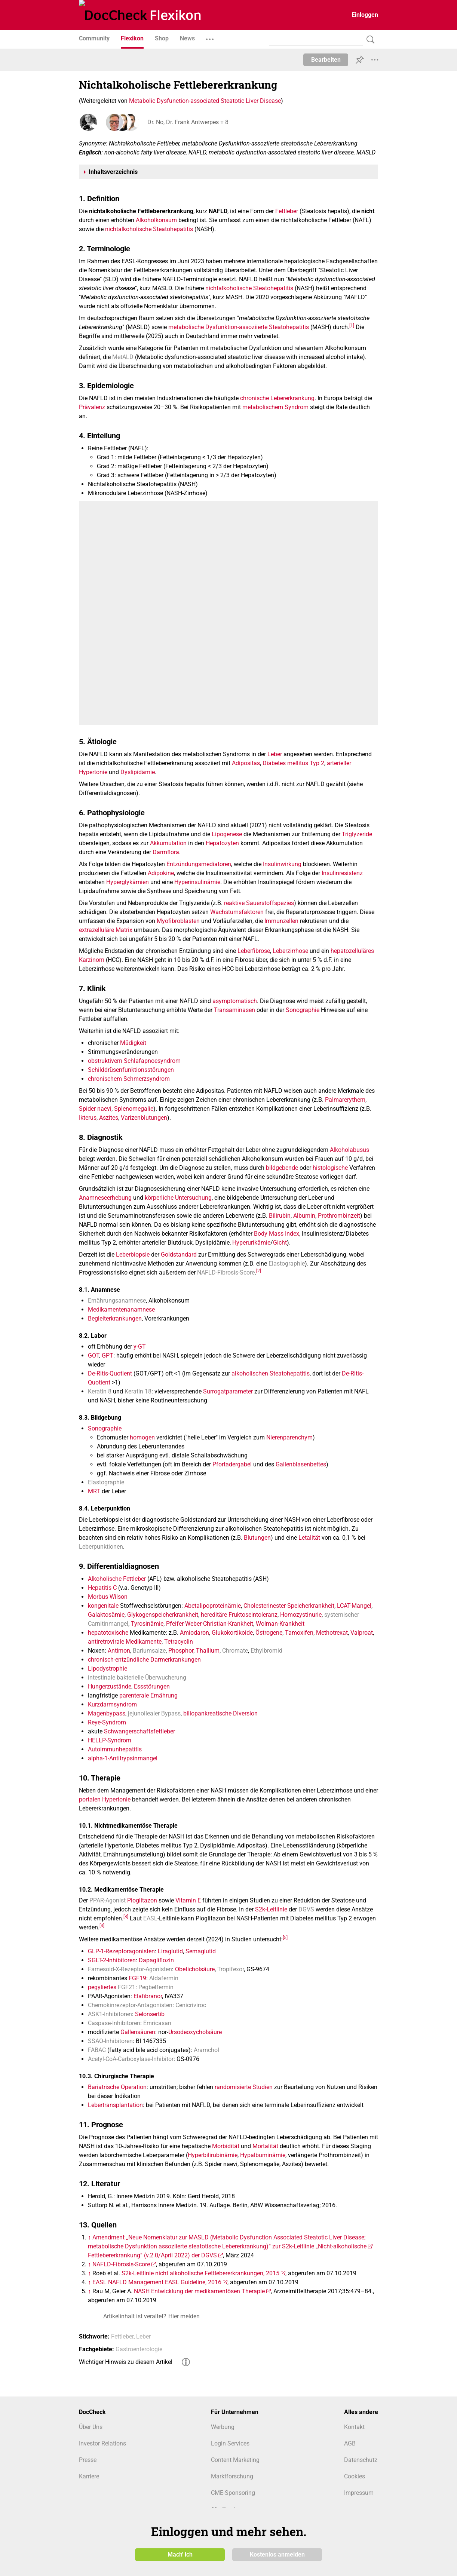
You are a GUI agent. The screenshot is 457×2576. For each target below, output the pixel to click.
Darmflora (166, 852)
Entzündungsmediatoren (198, 864)
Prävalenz (92, 407)
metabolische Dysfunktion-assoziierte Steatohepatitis (238, 327)
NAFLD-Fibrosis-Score (226, 1272)
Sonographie (302, 1009)
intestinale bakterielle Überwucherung (137, 1677)
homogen (142, 1437)
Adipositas (246, 763)
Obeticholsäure (195, 1969)
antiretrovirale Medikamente (125, 1641)
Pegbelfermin (156, 1987)
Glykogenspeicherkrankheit (162, 1614)
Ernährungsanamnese (117, 1300)
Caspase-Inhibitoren (114, 2023)
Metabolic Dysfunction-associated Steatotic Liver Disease (205, 100)
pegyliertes (102, 1987)
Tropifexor (230, 1969)
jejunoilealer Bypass (154, 1713)
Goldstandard (179, 1254)
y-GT (140, 1346)
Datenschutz (360, 2459)
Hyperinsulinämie (197, 882)
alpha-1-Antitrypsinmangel (122, 1758)
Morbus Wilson (108, 1596)
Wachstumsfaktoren (237, 912)
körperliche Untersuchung (178, 1197)
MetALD (123, 357)
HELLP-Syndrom (109, 1740)
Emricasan (157, 2023)
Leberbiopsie (133, 1254)
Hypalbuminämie (262, 2155)
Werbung (222, 2427)
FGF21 (126, 1987)
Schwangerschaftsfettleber (139, 1731)
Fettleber (286, 211)
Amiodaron (194, 1632)
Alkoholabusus (349, 1149)
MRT (94, 1491)
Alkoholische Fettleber (117, 1578)
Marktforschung (232, 2476)
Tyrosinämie (147, 1623)
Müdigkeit (133, 1042)
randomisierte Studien (244, 2087)
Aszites (108, 1117)
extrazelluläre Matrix (105, 929)
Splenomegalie (133, 1108)
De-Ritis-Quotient (110, 1373)
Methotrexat (332, 1632)
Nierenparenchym (289, 1437)
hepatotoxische (108, 1632)
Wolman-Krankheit (280, 1623)
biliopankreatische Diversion (220, 1713)
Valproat (361, 1632)
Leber (274, 754)
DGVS (306, 1909)
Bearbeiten (326, 59)
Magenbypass (106, 1713)
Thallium (208, 1650)
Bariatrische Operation (117, 2087)
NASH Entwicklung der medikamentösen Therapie (199, 2291)
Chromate (235, 1650)
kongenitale (103, 1605)
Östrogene (268, 1632)
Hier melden (184, 2316)
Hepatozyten (222, 843)
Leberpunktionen (101, 1546)
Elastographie (287, 1263)
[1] (351, 325)
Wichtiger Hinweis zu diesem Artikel (125, 2361)
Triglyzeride (357, 834)
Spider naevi (95, 1108)
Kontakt (354, 2427)
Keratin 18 (138, 1391)
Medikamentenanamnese (121, 1309)
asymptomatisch (234, 1001)
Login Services (230, 2443)
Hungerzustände (109, 1686)
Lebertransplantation (115, 2105)
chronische (254, 398)
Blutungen (257, 1537)
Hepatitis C (102, 1587)
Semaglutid (200, 1951)
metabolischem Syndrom (275, 407)
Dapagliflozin (156, 1960)
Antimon (119, 1650)
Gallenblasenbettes (301, 1464)
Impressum (359, 2492)
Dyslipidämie (137, 772)
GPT (107, 1355)
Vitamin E (188, 1900)
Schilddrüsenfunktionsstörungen (131, 1069)
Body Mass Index (276, 1233)
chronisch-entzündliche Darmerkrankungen (144, 1659)
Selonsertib (150, 2014)
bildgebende (282, 1167)
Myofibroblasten (178, 920)
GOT (93, 1355)
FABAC (97, 2050)
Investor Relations (102, 2443)
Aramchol (206, 2050)
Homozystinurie (301, 1614)
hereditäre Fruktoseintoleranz (239, 1614)
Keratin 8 (99, 1391)
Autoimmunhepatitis (115, 1749)
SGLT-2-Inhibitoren (112, 1960)
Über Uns (90, 2427)
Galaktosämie (106, 1614)
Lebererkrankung (292, 398)
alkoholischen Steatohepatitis (270, 1373)
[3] (125, 1916)
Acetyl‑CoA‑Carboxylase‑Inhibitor (131, 2059)
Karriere (89, 2476)
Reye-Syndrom (107, 1722)
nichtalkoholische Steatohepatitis (149, 229)
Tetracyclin (178, 1641)
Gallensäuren (137, 2032)
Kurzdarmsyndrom (112, 1704)
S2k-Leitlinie (271, 1909)
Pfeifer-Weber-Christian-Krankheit (209, 1623)
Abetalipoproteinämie (212, 1605)
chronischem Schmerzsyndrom (129, 1078)
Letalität (309, 1537)
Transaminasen (234, 1009)
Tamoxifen (299, 1632)
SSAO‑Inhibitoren (110, 2041)
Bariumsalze (149, 1650)
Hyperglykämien (127, 882)
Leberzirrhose (290, 950)
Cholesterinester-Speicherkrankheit (288, 1605)
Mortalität (265, 2146)
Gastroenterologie (139, 2349)
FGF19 (137, 1978)
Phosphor (180, 1650)
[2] (258, 1270)
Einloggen (365, 14)
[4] (101, 1925)
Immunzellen (281, 920)
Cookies (354, 2476)
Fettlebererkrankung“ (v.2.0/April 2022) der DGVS (152, 2255)
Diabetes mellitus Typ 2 (293, 763)
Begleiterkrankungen (115, 1318)
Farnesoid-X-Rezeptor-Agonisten (130, 1969)
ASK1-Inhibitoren (110, 2014)
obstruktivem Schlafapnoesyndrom (134, 1060)
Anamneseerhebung (105, 1197)
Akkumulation (168, 843)
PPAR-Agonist (107, 1900)
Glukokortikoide (232, 1632)
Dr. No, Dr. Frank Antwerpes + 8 (186, 122)
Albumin (304, 1215)
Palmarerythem (345, 1099)
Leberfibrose (253, 950)
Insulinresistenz (342, 873)
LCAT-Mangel (354, 1605)
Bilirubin (280, 1215)
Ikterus (87, 1117)
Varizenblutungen (144, 1117)
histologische (330, 1167)
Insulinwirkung (282, 864)
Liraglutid (170, 1951)
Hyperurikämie (251, 1242)
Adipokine (161, 873)
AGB (350, 2443)
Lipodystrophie (107, 1668)
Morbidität (225, 2146)
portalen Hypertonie (105, 1799)
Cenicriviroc (190, 2005)
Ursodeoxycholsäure (195, 2032)
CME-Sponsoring (233, 2492)
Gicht (280, 1242)
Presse (87, 2459)
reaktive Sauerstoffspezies (259, 903)
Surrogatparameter (228, 1391)
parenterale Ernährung (148, 1695)
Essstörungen (152, 1686)
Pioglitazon (142, 1900)
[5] (285, 1937)
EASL (150, 1918)
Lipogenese (227, 834)
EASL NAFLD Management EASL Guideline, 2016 (156, 2282)
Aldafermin (163, 1978)
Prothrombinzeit (339, 1215)
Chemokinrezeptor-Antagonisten (130, 2005)
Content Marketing (235, 2459)
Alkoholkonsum (156, 220)
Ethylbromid (266, 1650)
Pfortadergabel (232, 1464)
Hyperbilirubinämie (212, 2155)
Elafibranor (148, 1996)
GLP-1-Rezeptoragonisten (121, 1951)
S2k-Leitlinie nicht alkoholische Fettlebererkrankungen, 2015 (200, 2273)
